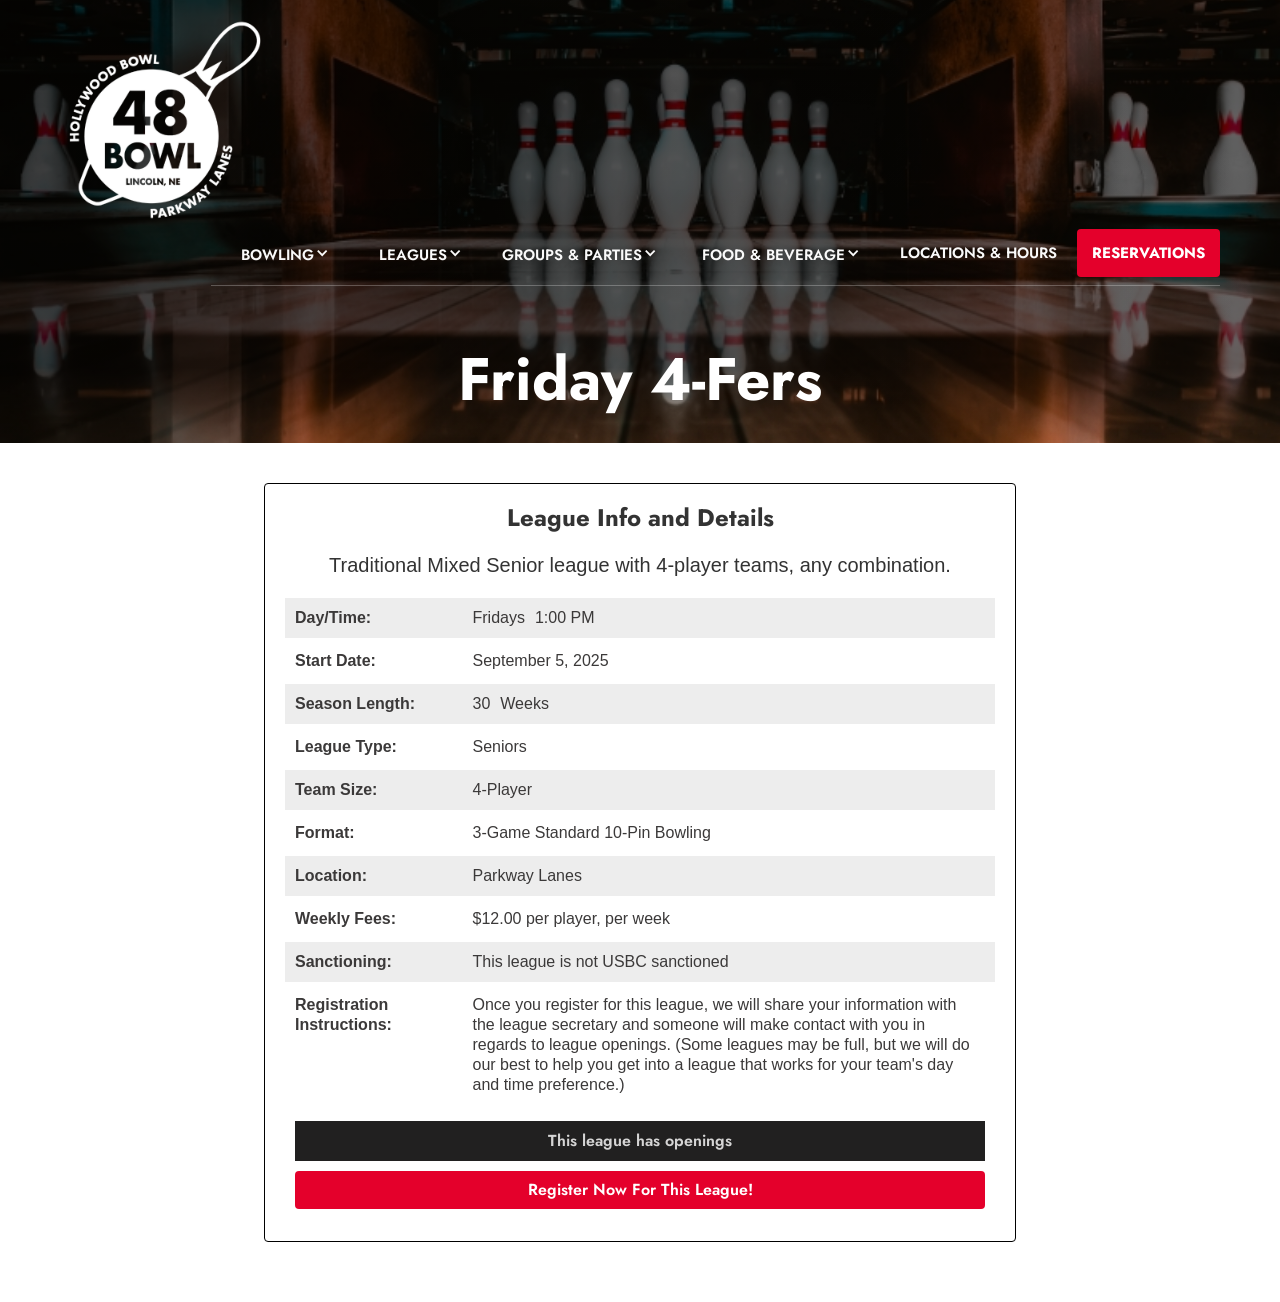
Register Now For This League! (640, 1189)
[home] (162, 125)
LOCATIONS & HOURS (978, 253)
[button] (280, 252)
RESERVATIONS (1148, 253)
